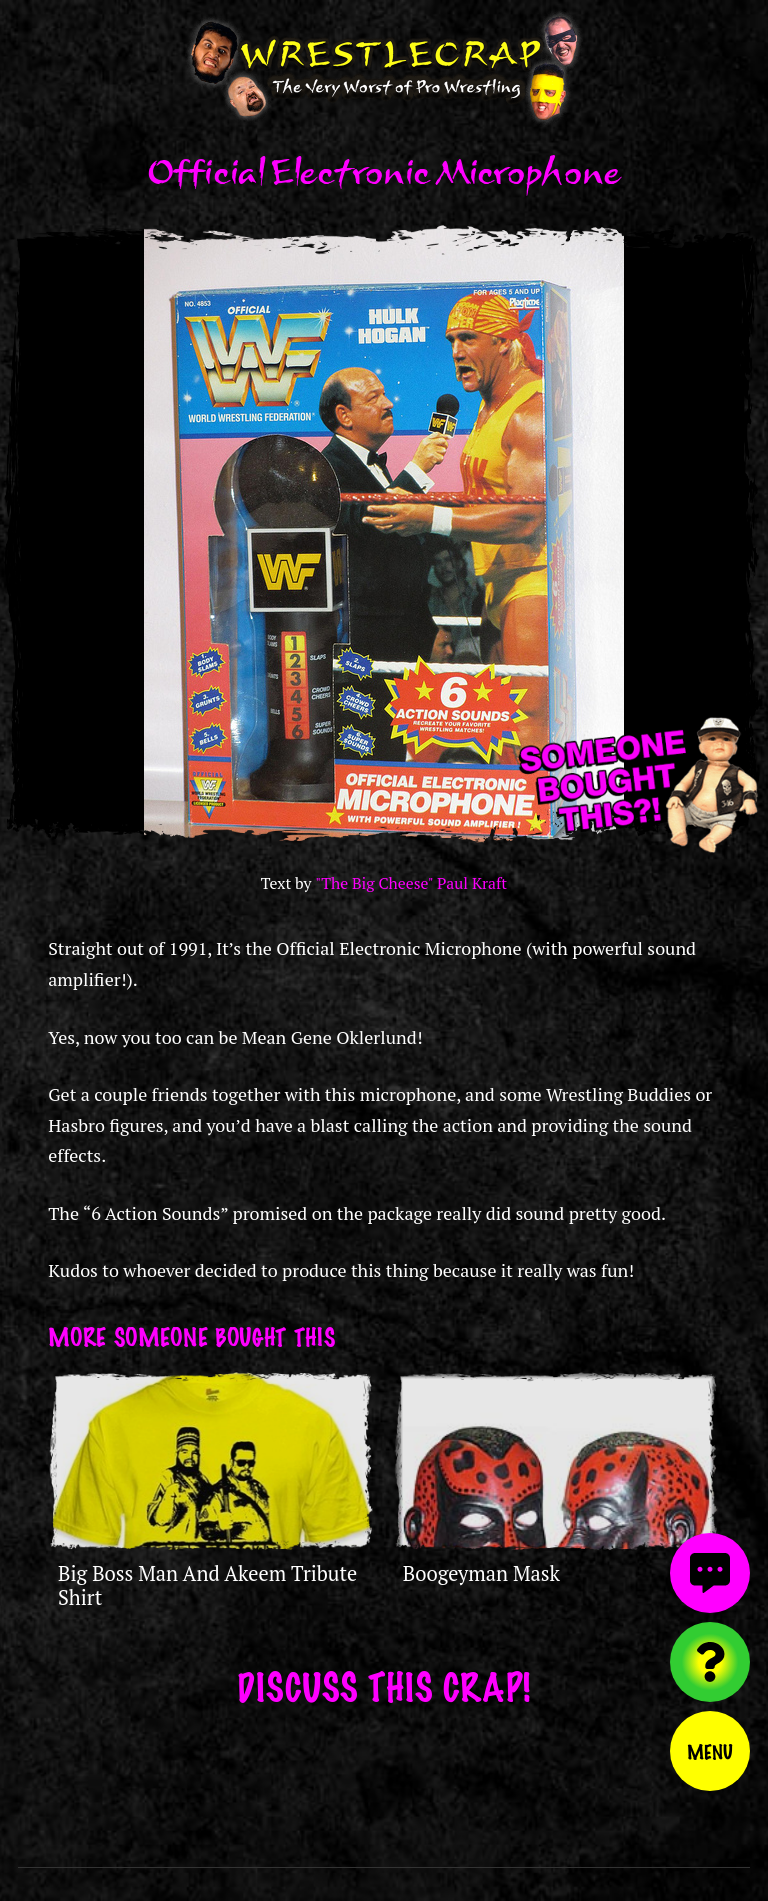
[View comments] (710, 1573)
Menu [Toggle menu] (710, 1751)
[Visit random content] (710, 1662)
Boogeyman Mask (481, 1573)
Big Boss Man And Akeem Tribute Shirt (207, 1585)
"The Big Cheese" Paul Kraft (411, 883)
